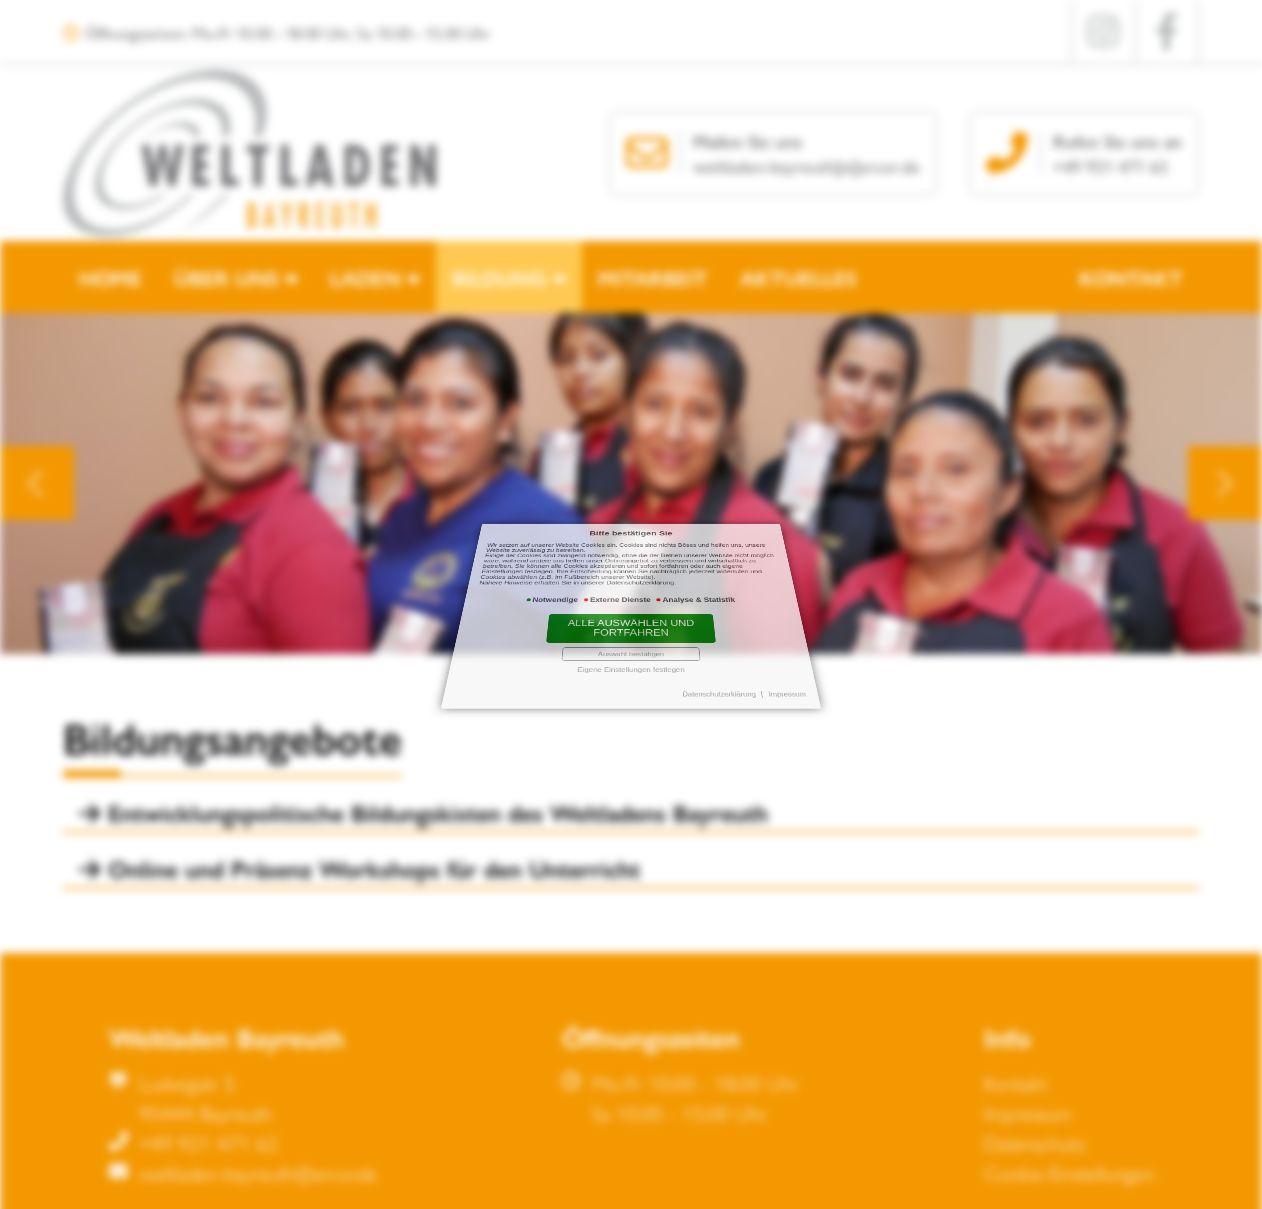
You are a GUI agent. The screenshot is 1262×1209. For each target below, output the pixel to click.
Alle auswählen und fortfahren (631, 609)
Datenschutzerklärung (688, 625)
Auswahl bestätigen (631, 616)
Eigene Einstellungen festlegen (630, 619)
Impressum (733, 625)
